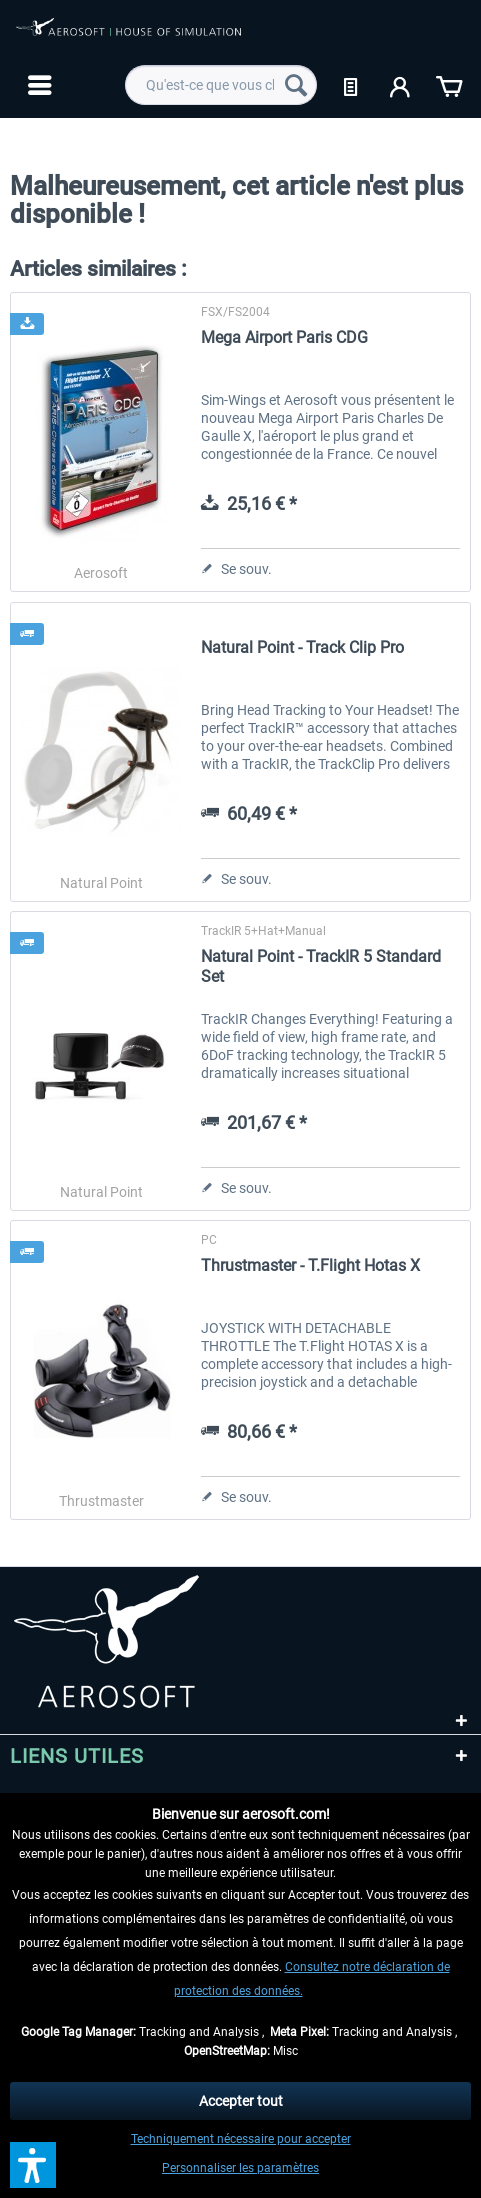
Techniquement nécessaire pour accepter (241, 2139)
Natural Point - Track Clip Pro (302, 647)
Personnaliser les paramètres (240, 2168)
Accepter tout (241, 2101)
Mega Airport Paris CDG (284, 337)
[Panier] (449, 85)
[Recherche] (296, 85)
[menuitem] (37, 85)
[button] (33, 2165)
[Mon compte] (401, 85)
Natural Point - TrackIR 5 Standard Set (321, 966)
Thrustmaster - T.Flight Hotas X (310, 1265)
